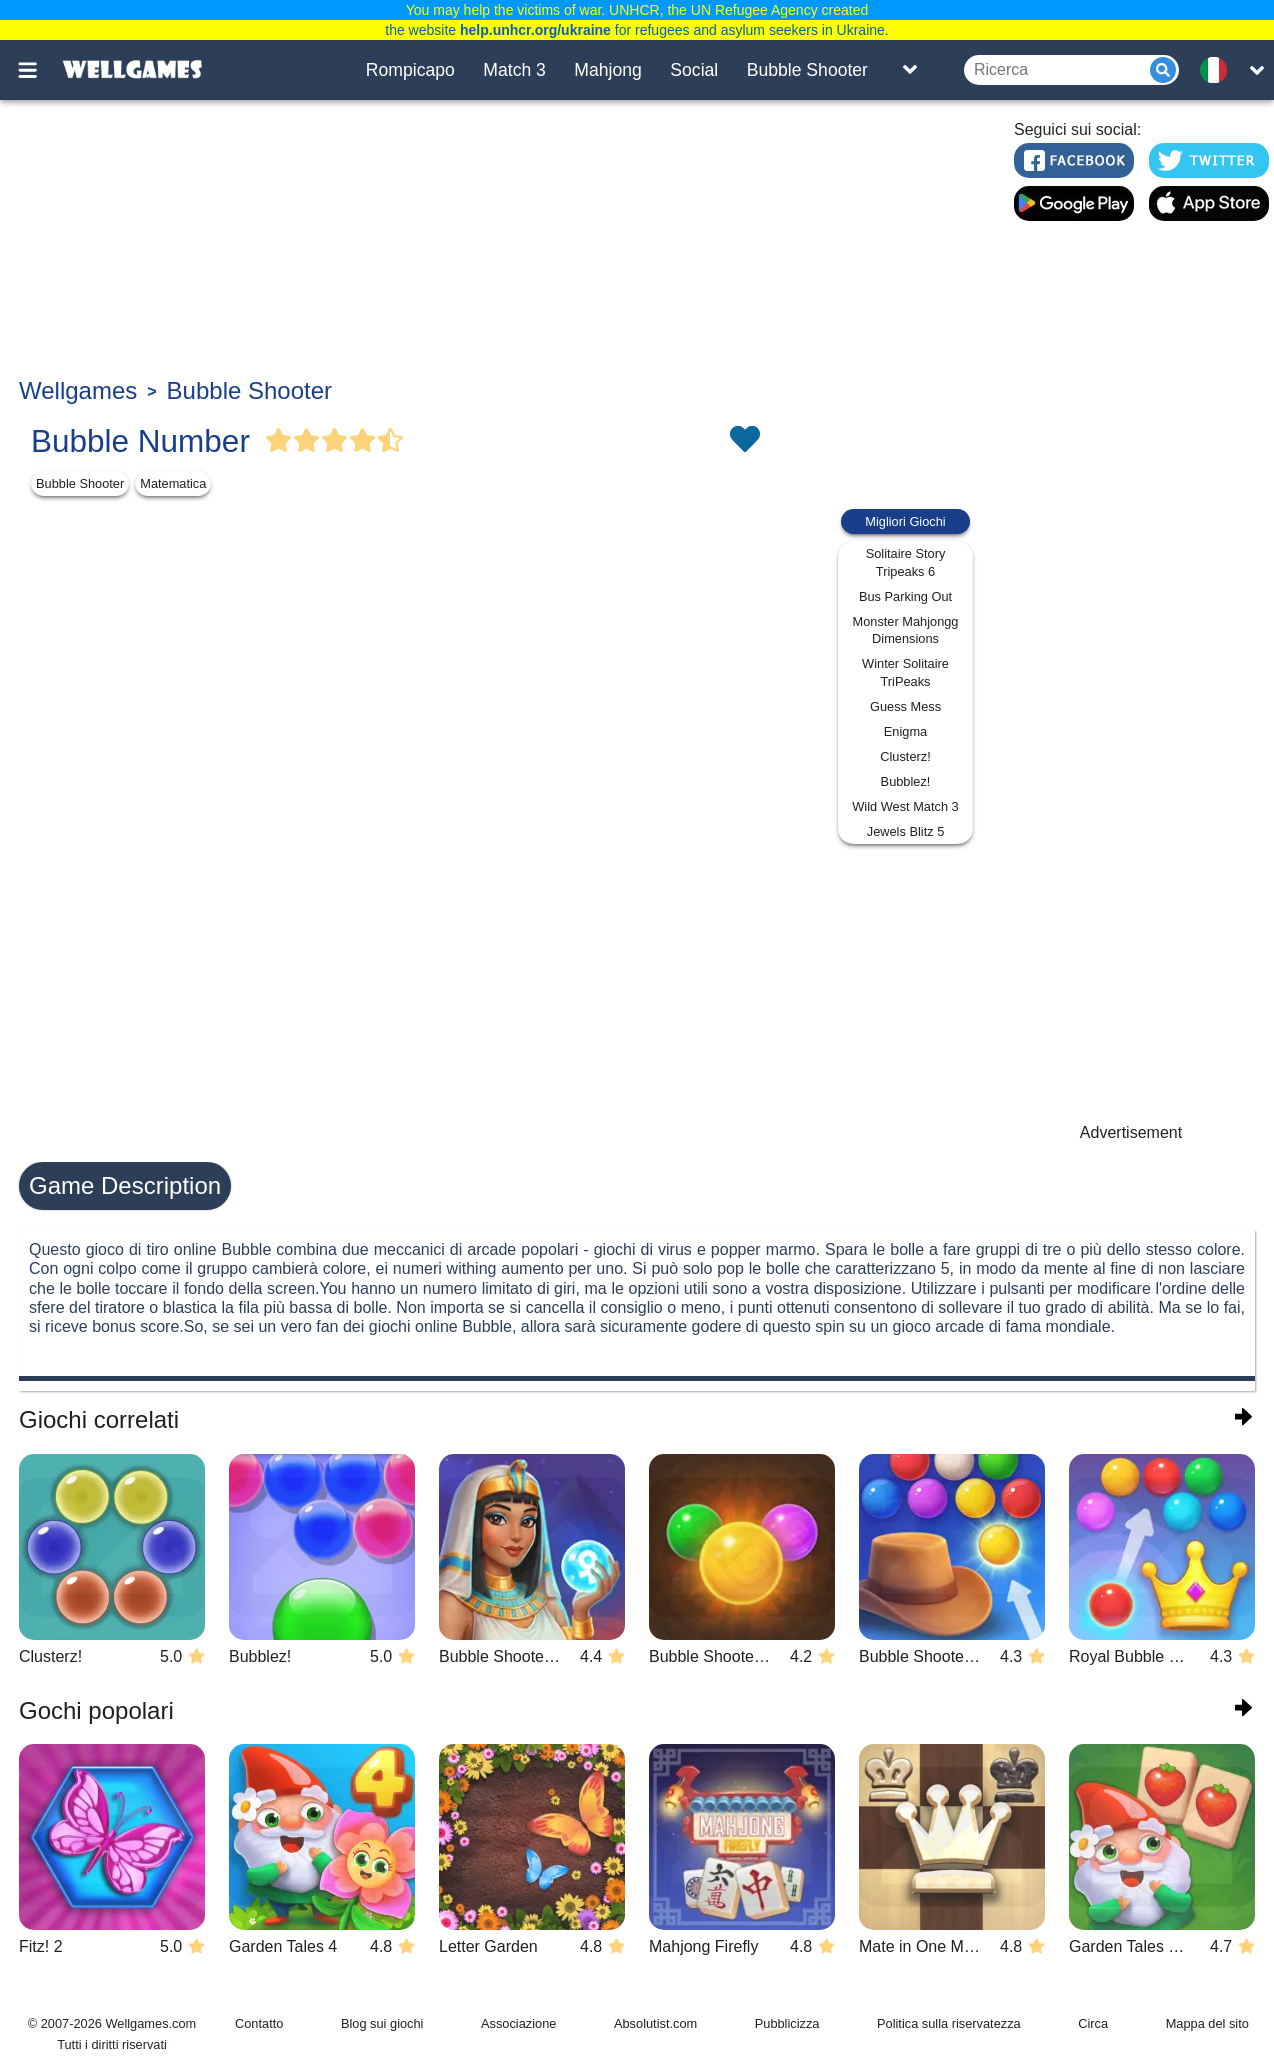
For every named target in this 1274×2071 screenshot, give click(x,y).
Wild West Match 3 (905, 806)
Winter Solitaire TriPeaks (905, 672)
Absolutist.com (655, 2023)
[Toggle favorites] (744, 441)
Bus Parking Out (905, 596)
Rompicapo (410, 70)
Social (694, 70)
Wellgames (78, 390)
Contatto (259, 2023)
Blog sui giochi (382, 2023)
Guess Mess (905, 706)
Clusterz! (905, 756)
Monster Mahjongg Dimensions (906, 630)
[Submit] (1163, 70)
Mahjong (608, 70)
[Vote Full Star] (279, 441)
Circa (1093, 2023)
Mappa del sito (1207, 2023)
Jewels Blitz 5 (906, 831)
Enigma (905, 731)
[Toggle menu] (39, 70)
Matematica (173, 483)
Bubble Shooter (807, 70)
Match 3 (514, 70)
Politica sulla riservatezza (949, 2023)
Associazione (518, 2023)
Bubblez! (906, 781)
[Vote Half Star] (391, 441)
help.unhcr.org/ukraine (535, 30)
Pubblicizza (787, 2023)
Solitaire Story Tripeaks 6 (906, 562)
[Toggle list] (910, 70)
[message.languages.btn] (1220, 70)
